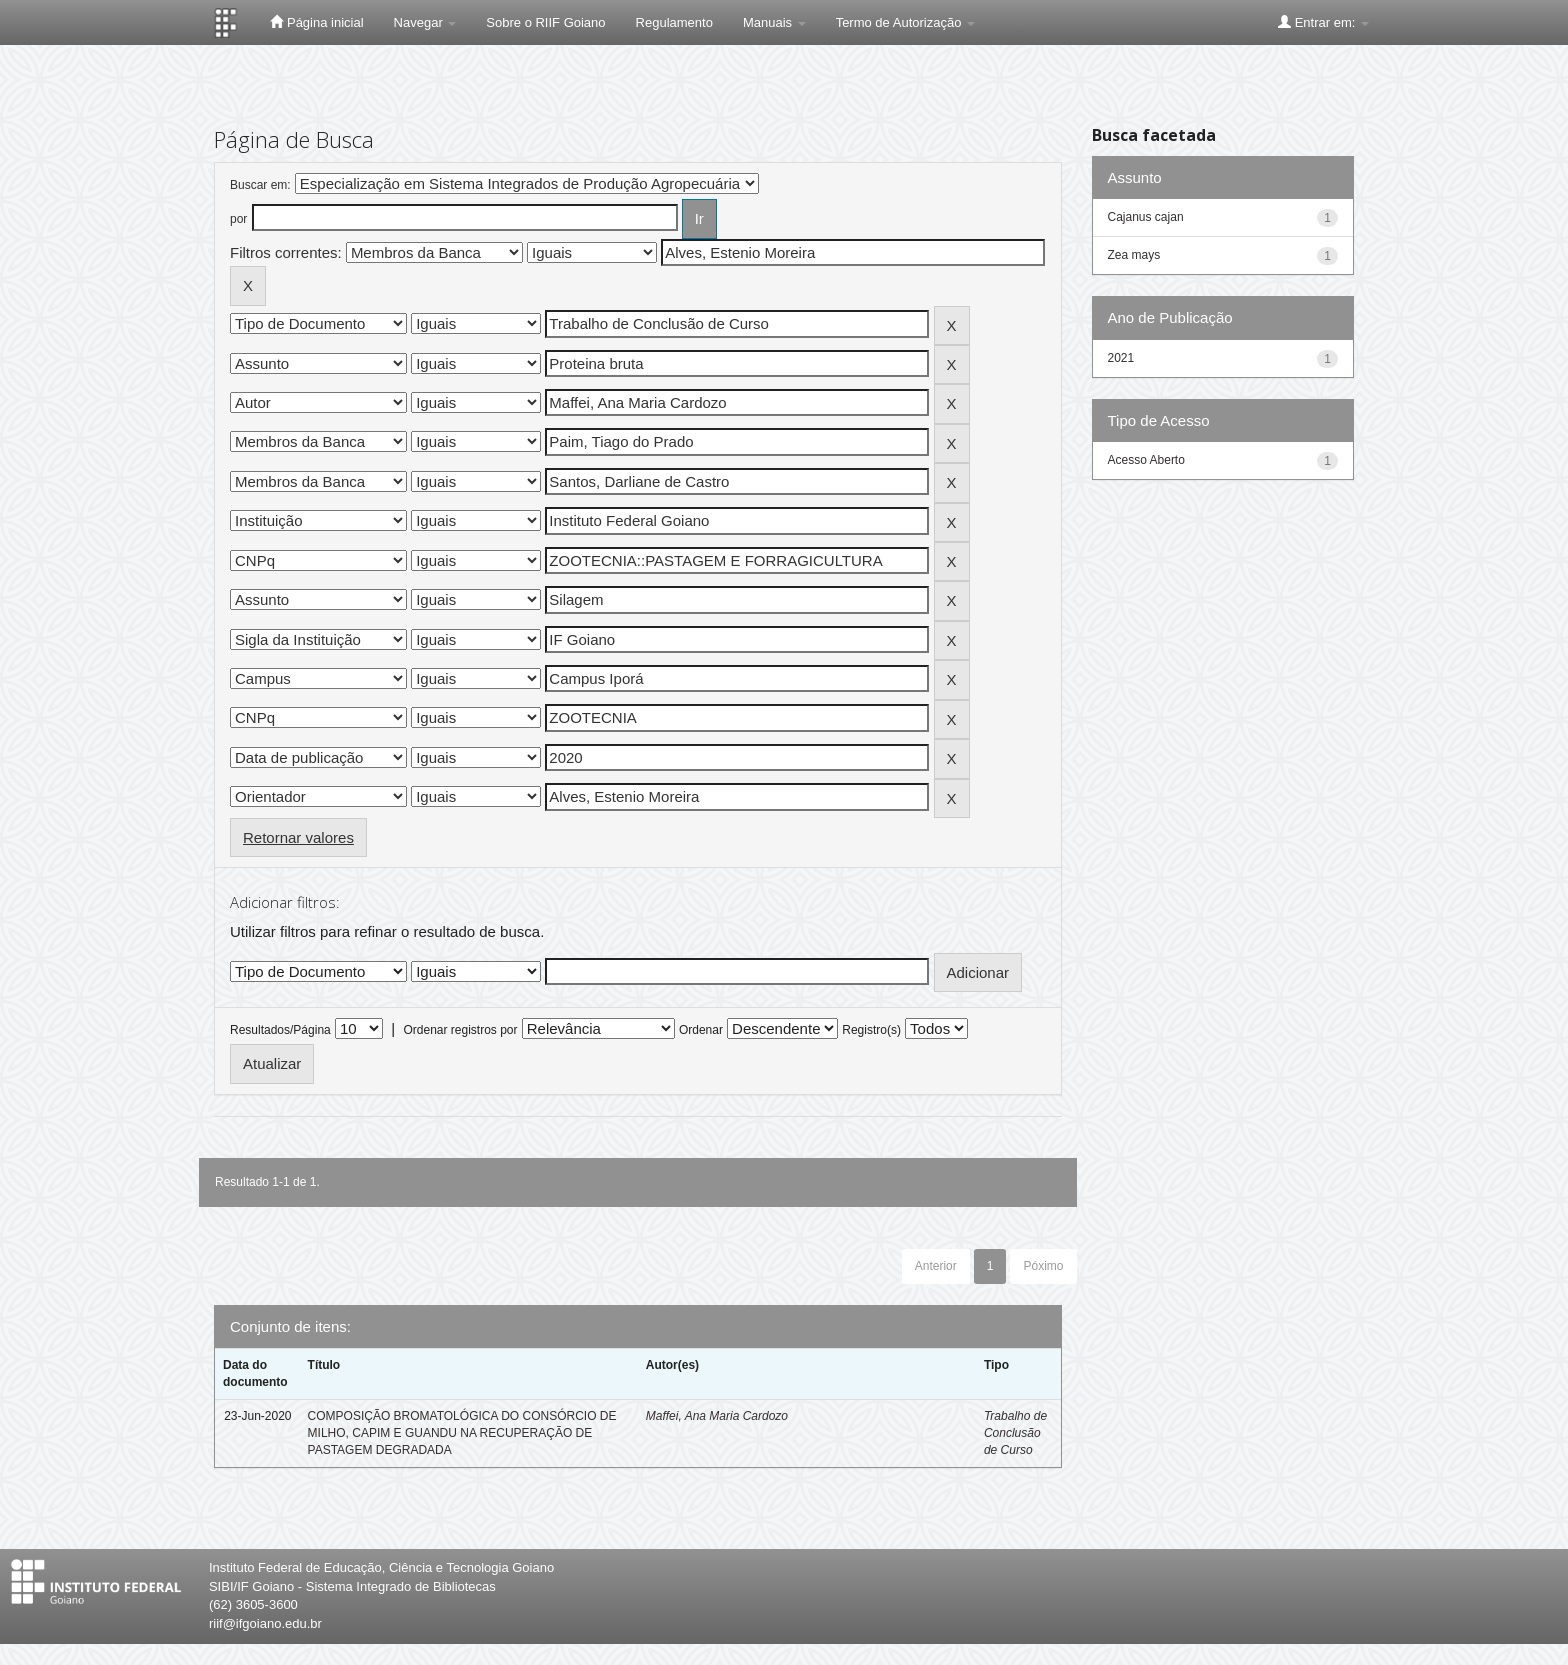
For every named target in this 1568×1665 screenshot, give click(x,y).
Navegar (425, 22)
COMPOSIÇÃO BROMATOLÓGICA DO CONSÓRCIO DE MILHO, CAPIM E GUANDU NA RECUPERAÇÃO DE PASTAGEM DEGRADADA (462, 1433)
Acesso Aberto (1146, 460)
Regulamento (674, 22)
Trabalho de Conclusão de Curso (1015, 1433)
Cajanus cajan (1146, 217)
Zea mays (1134, 255)
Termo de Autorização (905, 22)
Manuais (774, 22)
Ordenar (701, 1030)
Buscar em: (260, 185)
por (238, 219)
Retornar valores (298, 837)
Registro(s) (871, 1030)
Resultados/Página (280, 1030)
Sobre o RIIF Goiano (545, 22)
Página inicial (316, 22)
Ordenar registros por (460, 1030)
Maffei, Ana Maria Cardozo (717, 1416)
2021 (1121, 358)
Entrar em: (1323, 22)
